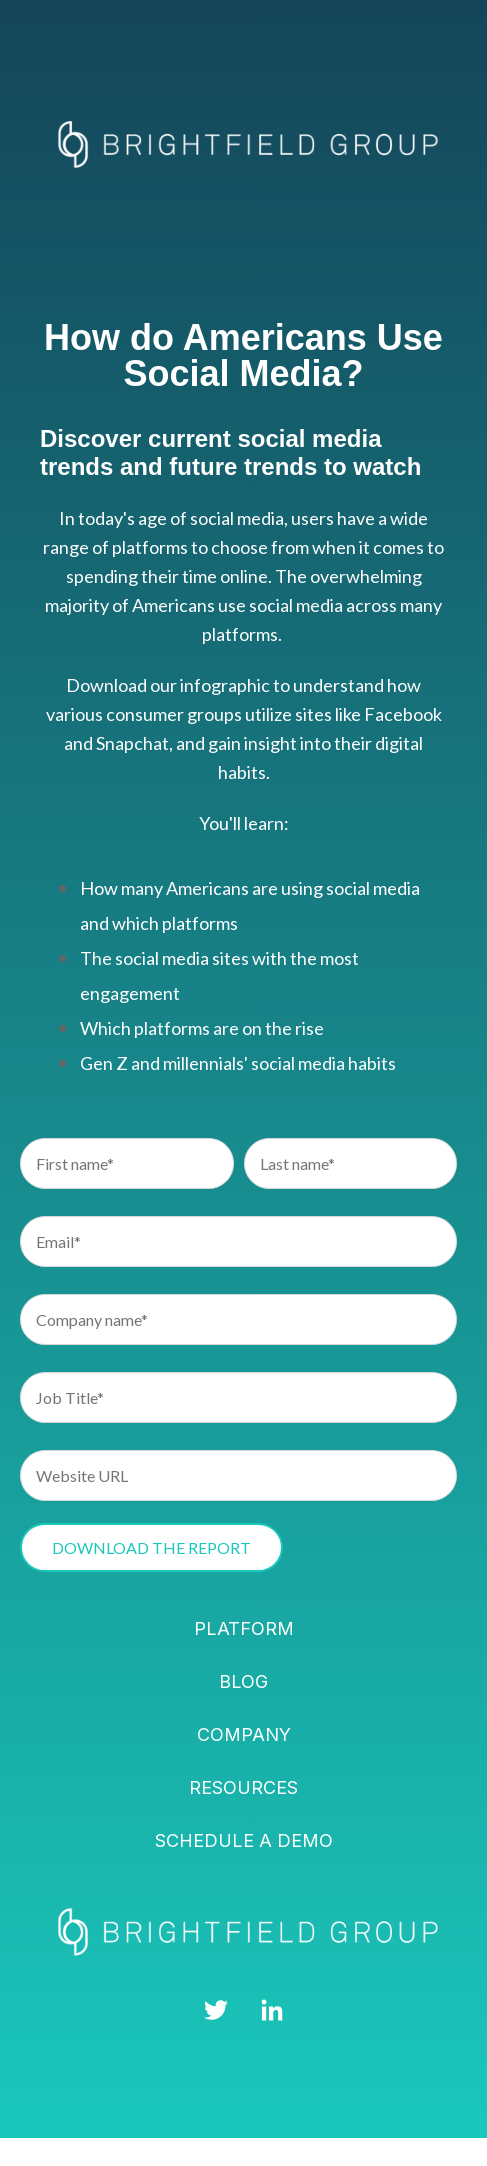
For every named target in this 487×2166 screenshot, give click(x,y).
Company (244, 1734)
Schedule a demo (244, 1840)
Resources (243, 1787)
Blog (243, 1681)
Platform (244, 1628)
